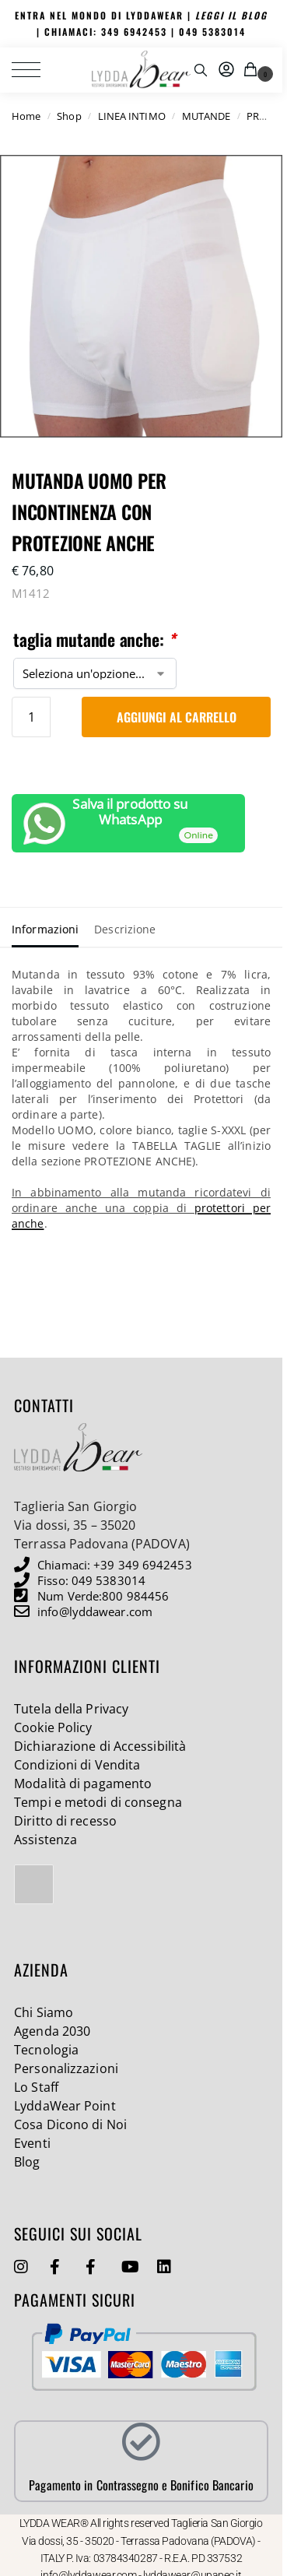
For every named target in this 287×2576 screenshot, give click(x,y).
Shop (69, 116)
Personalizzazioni (66, 2068)
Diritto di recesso (65, 1820)
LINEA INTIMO (132, 116)
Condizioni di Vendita (77, 1764)
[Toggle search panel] (200, 70)
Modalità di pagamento (83, 1783)
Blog (27, 2161)
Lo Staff (36, 2087)
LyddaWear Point (65, 2105)
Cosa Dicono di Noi (70, 2124)
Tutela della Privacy (71, 1708)
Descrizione (125, 929)
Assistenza (45, 1839)
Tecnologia (46, 2049)
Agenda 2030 (52, 2031)
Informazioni (45, 929)
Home (26, 116)
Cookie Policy (53, 1727)
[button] (253, 70)
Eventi (32, 2143)
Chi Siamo (43, 2012)
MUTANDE (206, 116)
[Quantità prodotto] (31, 717)
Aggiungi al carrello (176, 717)
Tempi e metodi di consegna (98, 1802)
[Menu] (35, 70)
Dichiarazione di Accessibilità (100, 1746)
